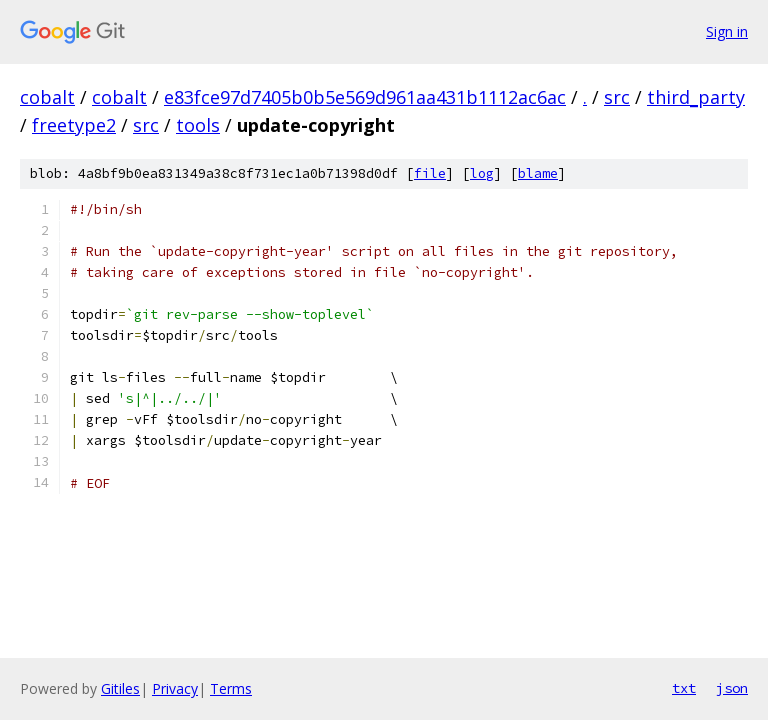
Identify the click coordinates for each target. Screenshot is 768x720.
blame (538, 173)
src (617, 97)
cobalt (47, 97)
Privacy (175, 688)
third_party (696, 97)
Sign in (727, 31)
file (430, 173)
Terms (231, 688)
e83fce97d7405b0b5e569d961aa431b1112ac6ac (365, 97)
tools (198, 125)
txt (684, 688)
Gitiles (120, 688)
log (482, 173)
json (732, 688)
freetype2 (74, 125)
